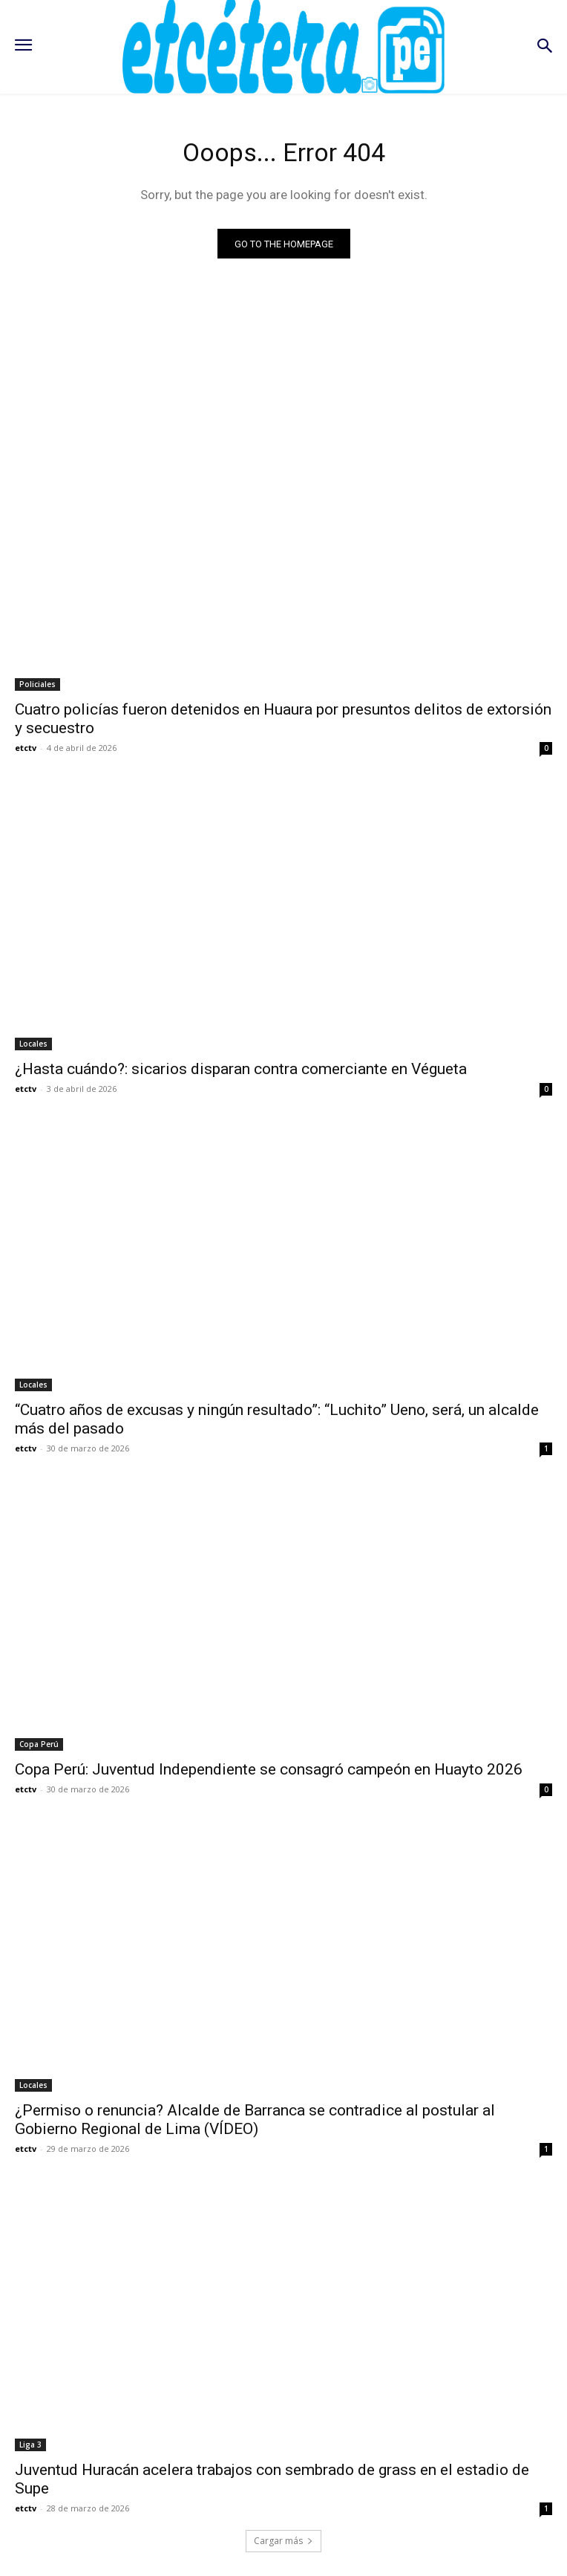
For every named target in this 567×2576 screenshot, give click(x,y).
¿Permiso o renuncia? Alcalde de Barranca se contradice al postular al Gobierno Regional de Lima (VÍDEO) (255, 2119)
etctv (25, 747)
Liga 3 (30, 2444)
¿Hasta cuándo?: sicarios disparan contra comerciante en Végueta (241, 1069)
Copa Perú (39, 1744)
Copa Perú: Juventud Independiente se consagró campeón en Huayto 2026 (268, 1769)
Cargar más (283, 2540)
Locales (33, 1043)
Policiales (37, 684)
